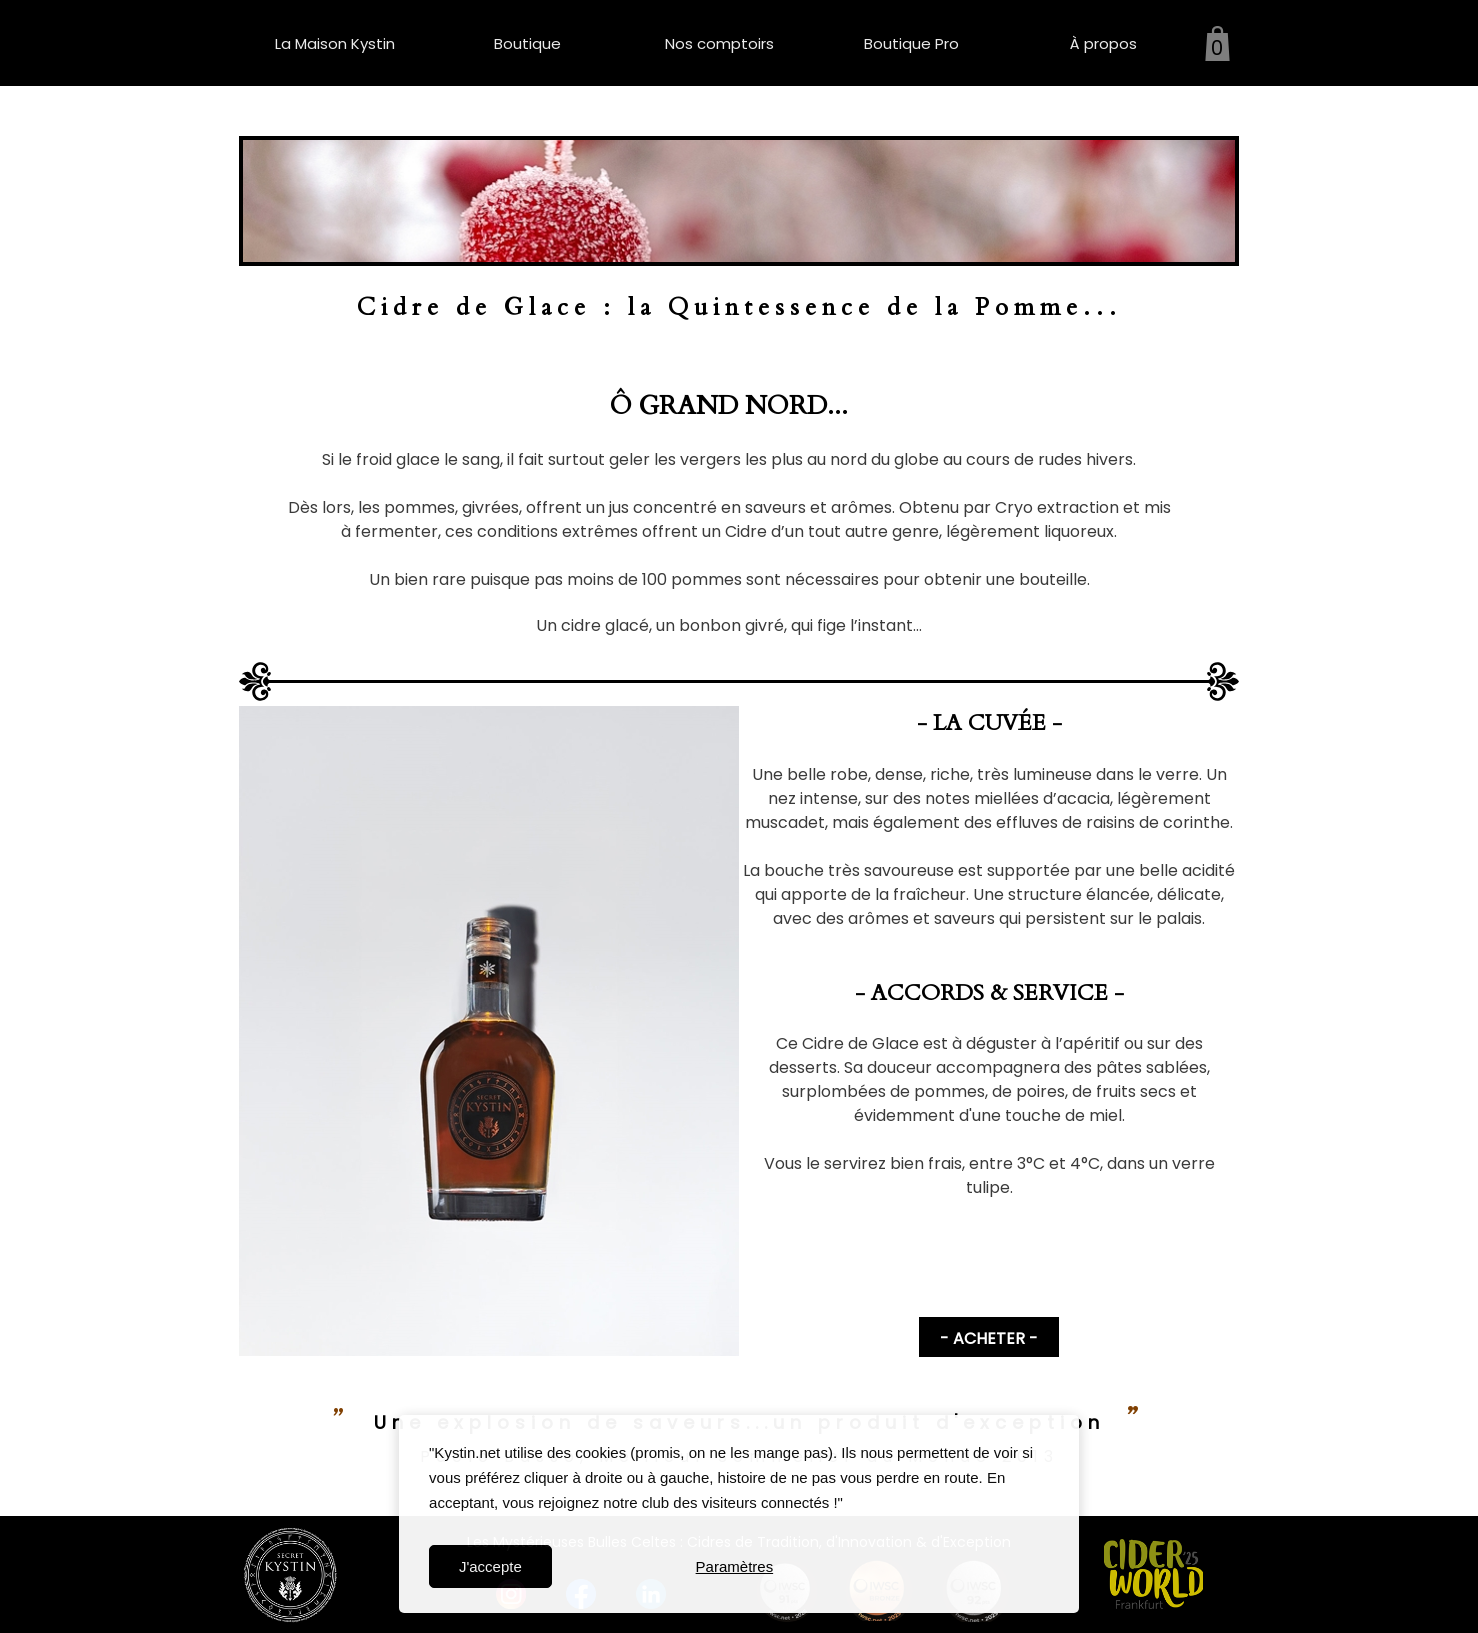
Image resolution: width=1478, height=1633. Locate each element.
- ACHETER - (989, 1338)
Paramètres (735, 1566)
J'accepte (490, 1566)
